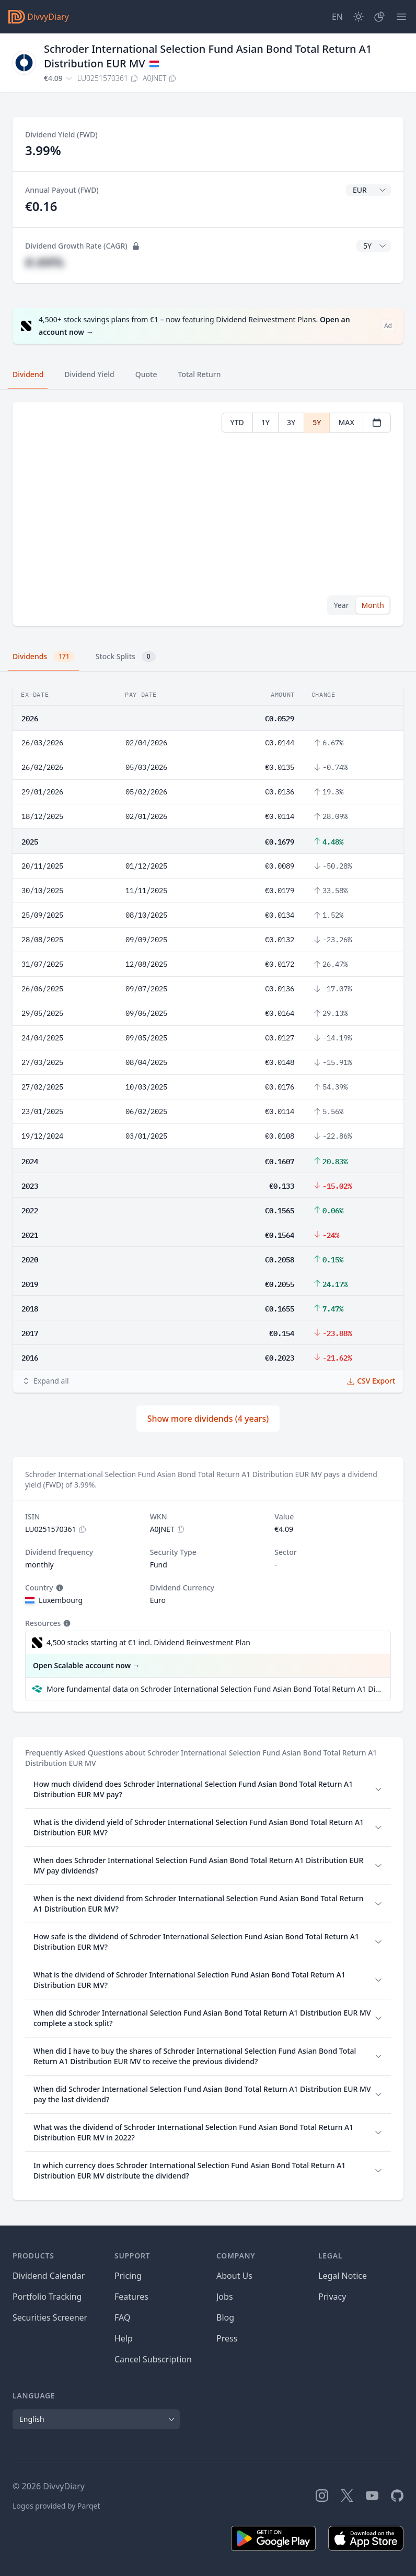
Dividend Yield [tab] (89, 374)
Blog (225, 2317)
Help (123, 2338)
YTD (237, 422)
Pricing (128, 2275)
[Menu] (401, 16)
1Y (265, 422)
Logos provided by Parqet (56, 2506)
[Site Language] (337, 16)
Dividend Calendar (49, 2275)
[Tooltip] (58, 1588)
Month (372, 605)
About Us (234, 2275)
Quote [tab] (146, 374)
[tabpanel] (208, 514)
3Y (291, 422)
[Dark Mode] (358, 16)
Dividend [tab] (28, 374)
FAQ (122, 2317)
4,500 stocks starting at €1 (148, 1642)
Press (226, 2338)
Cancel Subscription (153, 2359)
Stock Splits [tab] (126, 656)
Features (131, 2296)
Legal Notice (342, 2275)
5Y (317, 422)
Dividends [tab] (44, 656)
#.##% (44, 262)
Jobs (224, 2296)
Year (341, 605)
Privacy (332, 2296)
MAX (346, 422)
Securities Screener (50, 2317)
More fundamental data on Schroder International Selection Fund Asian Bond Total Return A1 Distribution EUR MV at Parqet (214, 1689)
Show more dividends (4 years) (208, 1418)
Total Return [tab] (199, 374)
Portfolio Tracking (47, 2296)
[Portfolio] (379, 16)
